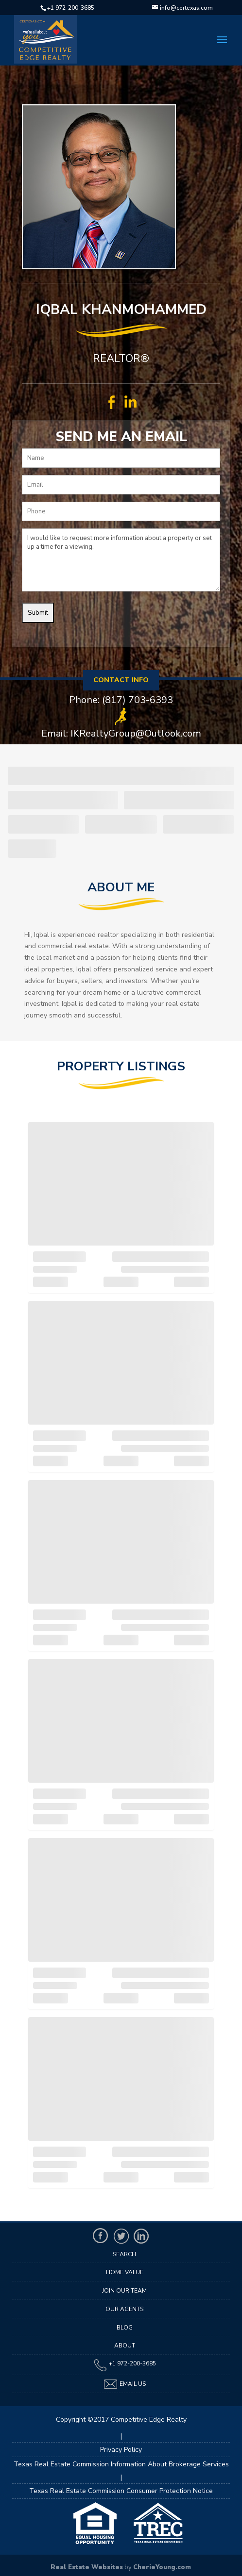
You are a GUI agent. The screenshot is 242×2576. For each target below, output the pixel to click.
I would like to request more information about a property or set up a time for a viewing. (121, 559)
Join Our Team (124, 2291)
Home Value (124, 2272)
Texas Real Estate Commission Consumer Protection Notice (121, 2490)
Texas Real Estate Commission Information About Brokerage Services (121, 2464)
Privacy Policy (121, 2449)
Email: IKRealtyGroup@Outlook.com (121, 733)
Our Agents (124, 2309)
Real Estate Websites (87, 2567)
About (124, 2345)
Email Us (124, 2384)
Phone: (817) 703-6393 (121, 700)
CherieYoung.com (162, 2567)
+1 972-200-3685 (70, 8)
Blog (125, 2327)
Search (124, 2254)
